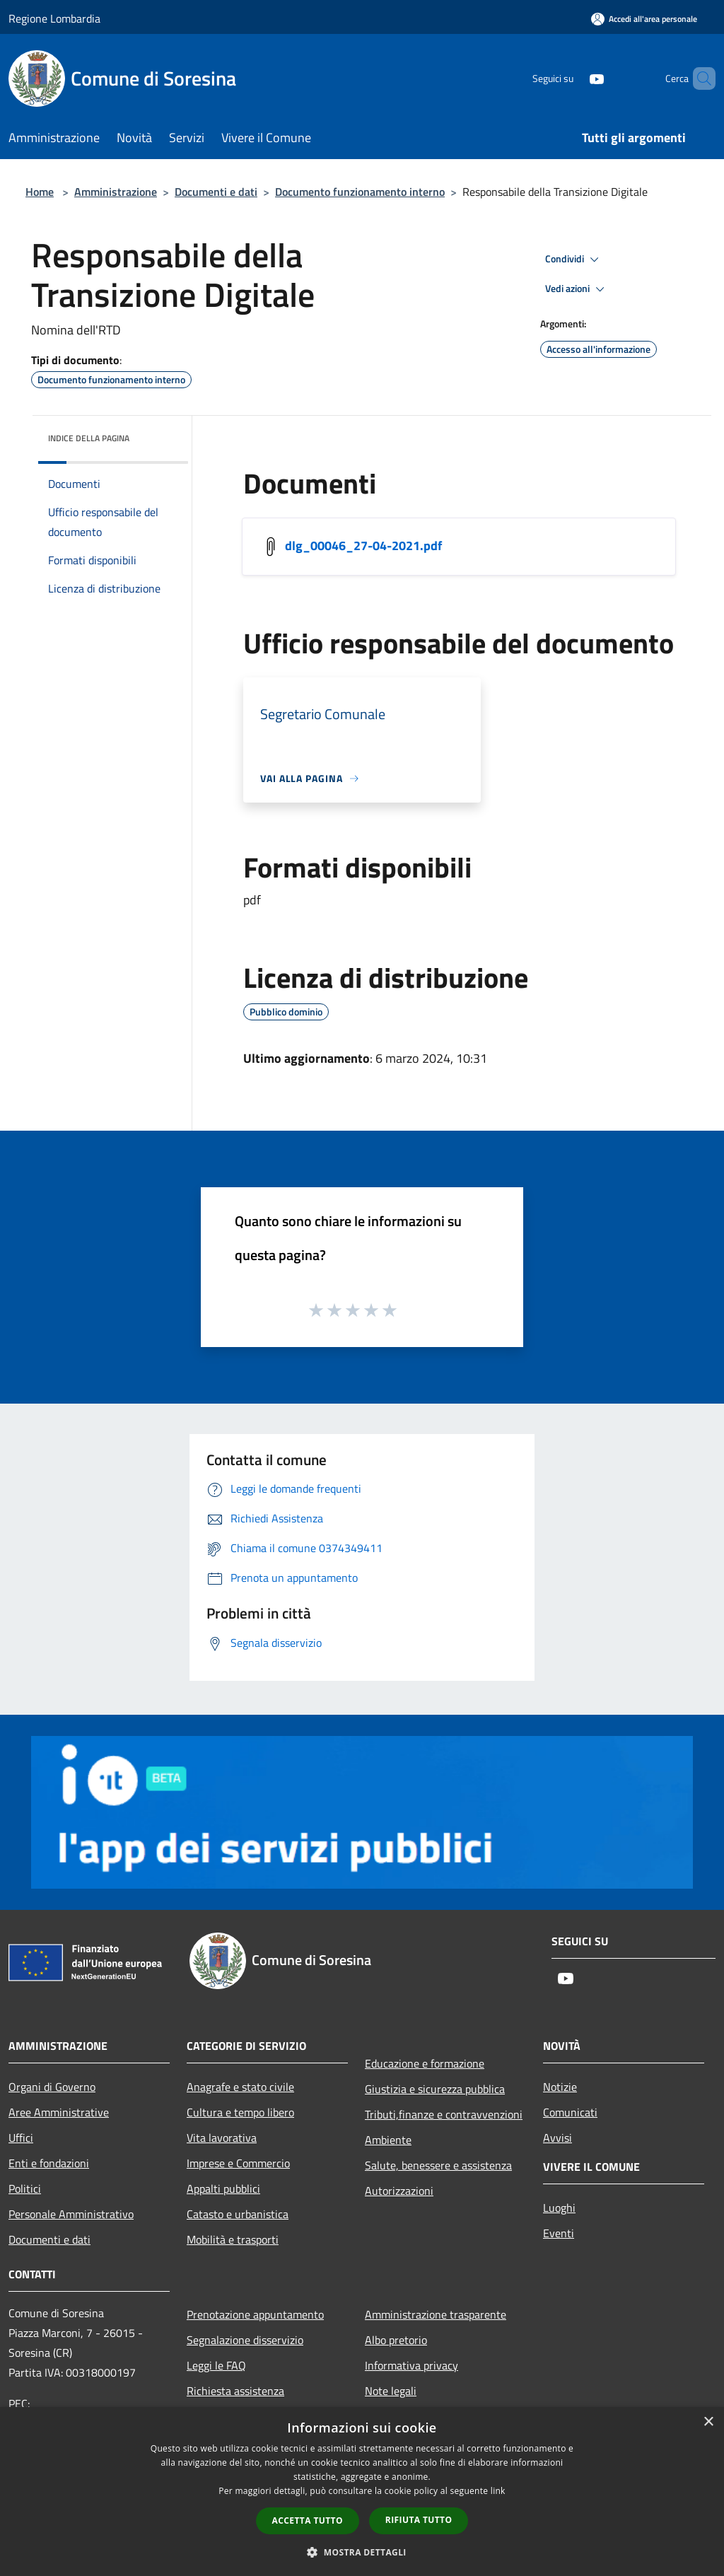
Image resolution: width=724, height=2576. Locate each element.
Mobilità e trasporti (233, 2239)
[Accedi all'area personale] (644, 18)
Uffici (20, 2137)
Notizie (560, 2086)
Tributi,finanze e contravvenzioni (443, 2114)
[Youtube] (573, 78)
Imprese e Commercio (238, 2163)
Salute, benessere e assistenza (438, 2165)
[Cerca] (699, 78)
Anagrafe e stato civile (240, 2086)
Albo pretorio (396, 2339)
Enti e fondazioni (48, 2163)
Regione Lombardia (54, 18)
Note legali (390, 2390)
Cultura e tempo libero (240, 2112)
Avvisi (557, 2137)
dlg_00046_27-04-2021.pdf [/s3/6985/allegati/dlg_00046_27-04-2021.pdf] (363, 545)
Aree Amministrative (58, 2112)
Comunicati (570, 2112)
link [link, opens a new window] (498, 2491)
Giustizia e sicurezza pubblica (435, 2088)
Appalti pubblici (223, 2188)
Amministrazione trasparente (435, 2314)
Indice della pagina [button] (88, 438)
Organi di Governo (51, 2086)
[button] (362, 2552)
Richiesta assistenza (235, 2390)
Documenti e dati (216, 191)
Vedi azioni (577, 289)
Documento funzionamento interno (360, 191)
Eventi (558, 2233)
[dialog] (362, 2491)
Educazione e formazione (424, 2063)
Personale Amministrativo (71, 2213)
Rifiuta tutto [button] (418, 2520)
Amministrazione (115, 191)
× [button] (708, 2422)
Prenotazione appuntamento (255, 2314)
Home (39, 191)
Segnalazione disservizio (245, 2339)
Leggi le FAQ (216, 2365)
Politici (24, 2188)
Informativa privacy (411, 2365)
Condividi (574, 259)
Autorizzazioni (399, 2190)
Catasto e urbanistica (237, 2213)
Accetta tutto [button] (307, 2520)
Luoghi (559, 2207)
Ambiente (388, 2139)
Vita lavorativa (222, 2137)
